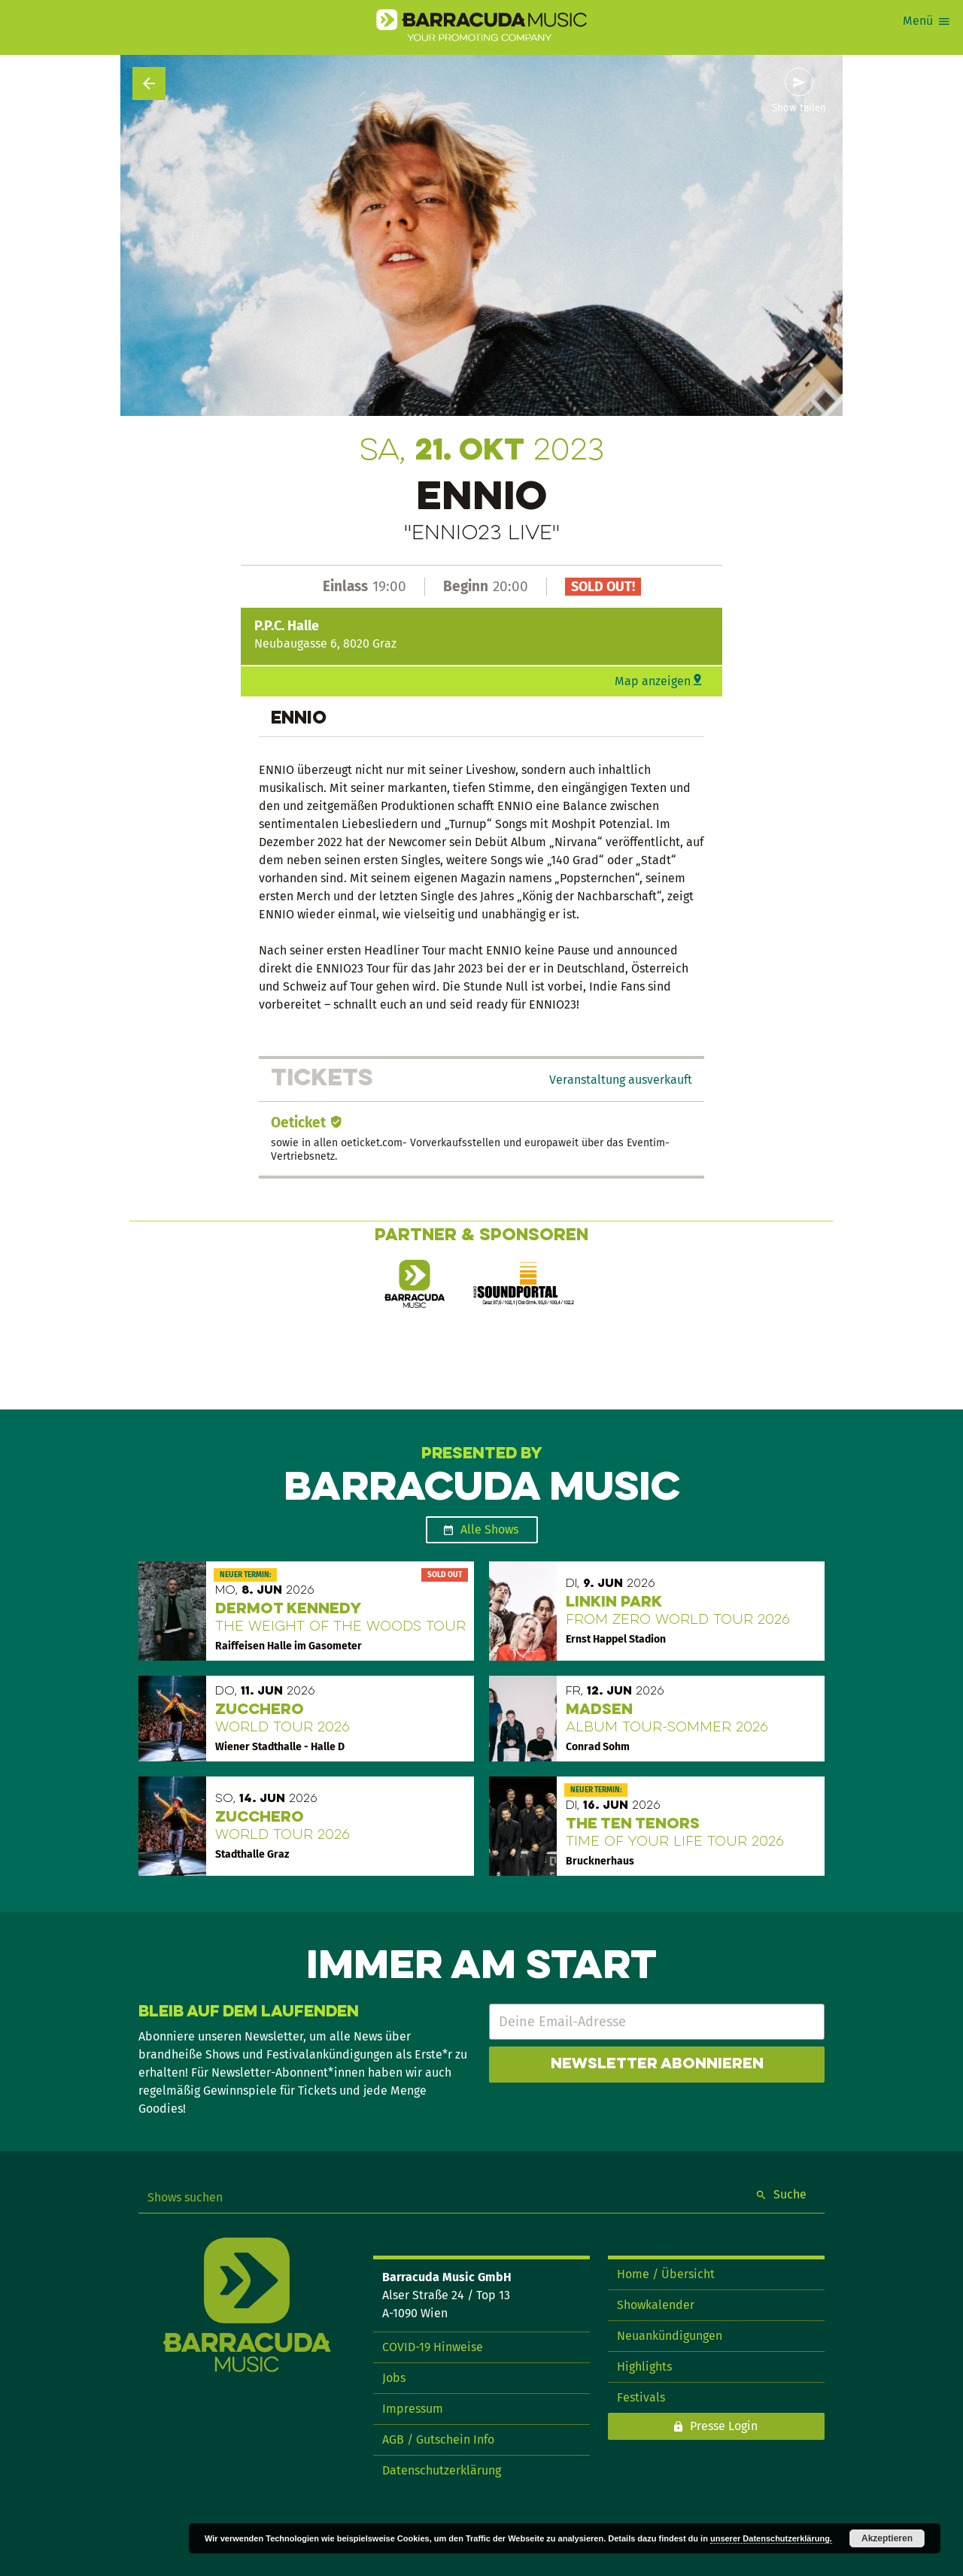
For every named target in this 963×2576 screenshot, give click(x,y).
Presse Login (724, 2426)
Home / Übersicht (666, 2274)
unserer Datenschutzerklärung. (771, 2538)
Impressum (412, 2409)
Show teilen (799, 108)
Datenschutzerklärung (441, 2470)
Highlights (644, 2366)
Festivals (641, 2397)
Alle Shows (489, 1529)
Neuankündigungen (669, 2336)
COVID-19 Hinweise (432, 2347)
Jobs (394, 2378)
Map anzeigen (653, 681)
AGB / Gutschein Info (438, 2439)
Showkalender (655, 2305)
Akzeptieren (887, 2538)
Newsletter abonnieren (657, 2064)
